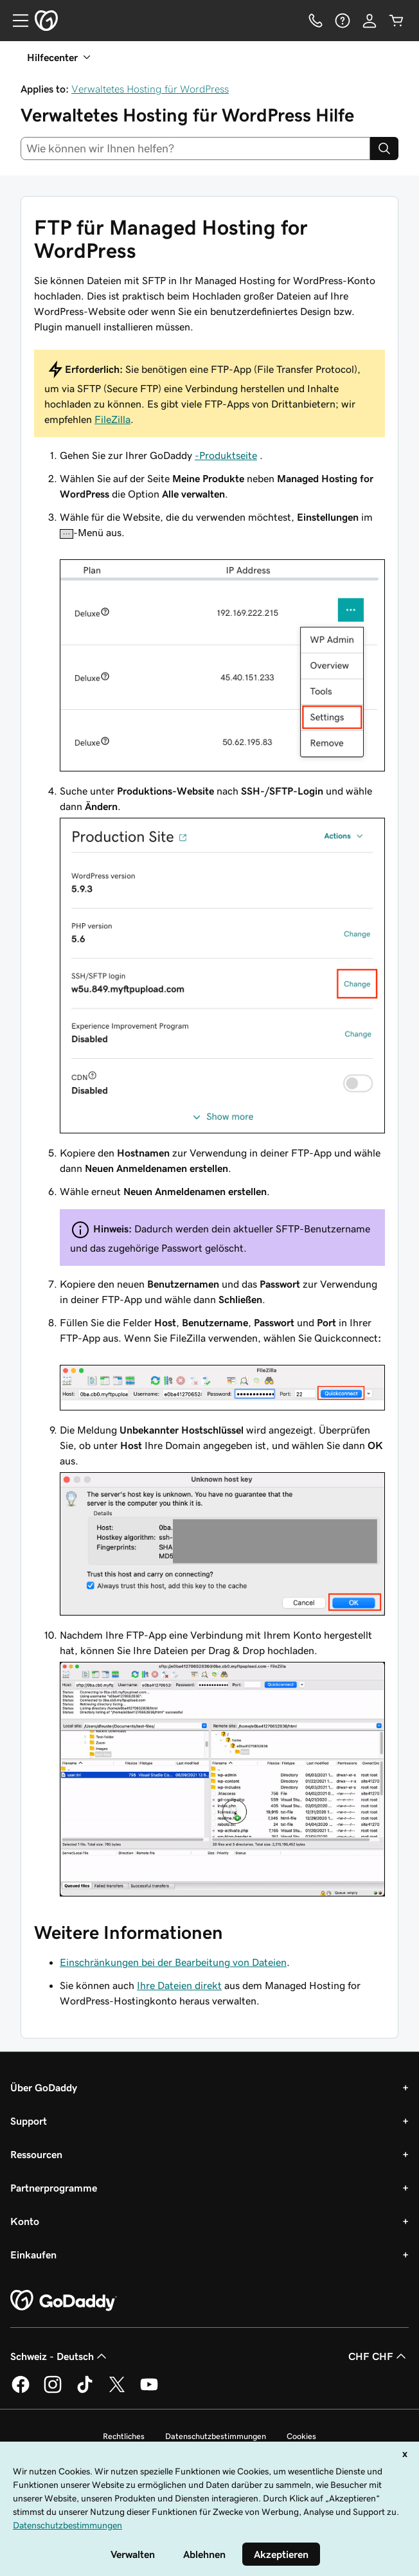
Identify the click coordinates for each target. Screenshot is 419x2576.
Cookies (301, 2436)
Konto (24, 2221)
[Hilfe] (342, 20)
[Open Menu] (15, 20)
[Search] (384, 148)
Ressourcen (36, 2154)
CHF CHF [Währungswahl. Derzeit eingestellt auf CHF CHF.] (378, 2356)
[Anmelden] (369, 20)
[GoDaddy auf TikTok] (85, 2391)
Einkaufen (33, 2254)
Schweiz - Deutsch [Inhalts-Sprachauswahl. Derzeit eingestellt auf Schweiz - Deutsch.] (59, 2356)
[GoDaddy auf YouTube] (149, 2391)
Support (28, 2121)
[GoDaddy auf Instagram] (52, 2391)
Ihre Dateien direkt (179, 1985)
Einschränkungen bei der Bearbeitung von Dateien (173, 1962)
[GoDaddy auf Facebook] (20, 2391)
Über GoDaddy (43, 2087)
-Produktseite (226, 455)
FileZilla (112, 419)
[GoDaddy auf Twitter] (117, 2391)
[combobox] (195, 148)
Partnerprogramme (53, 2188)
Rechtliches (124, 2436)
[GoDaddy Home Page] (63, 2301)
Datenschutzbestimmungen (215, 2436)
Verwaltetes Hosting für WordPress (150, 89)
